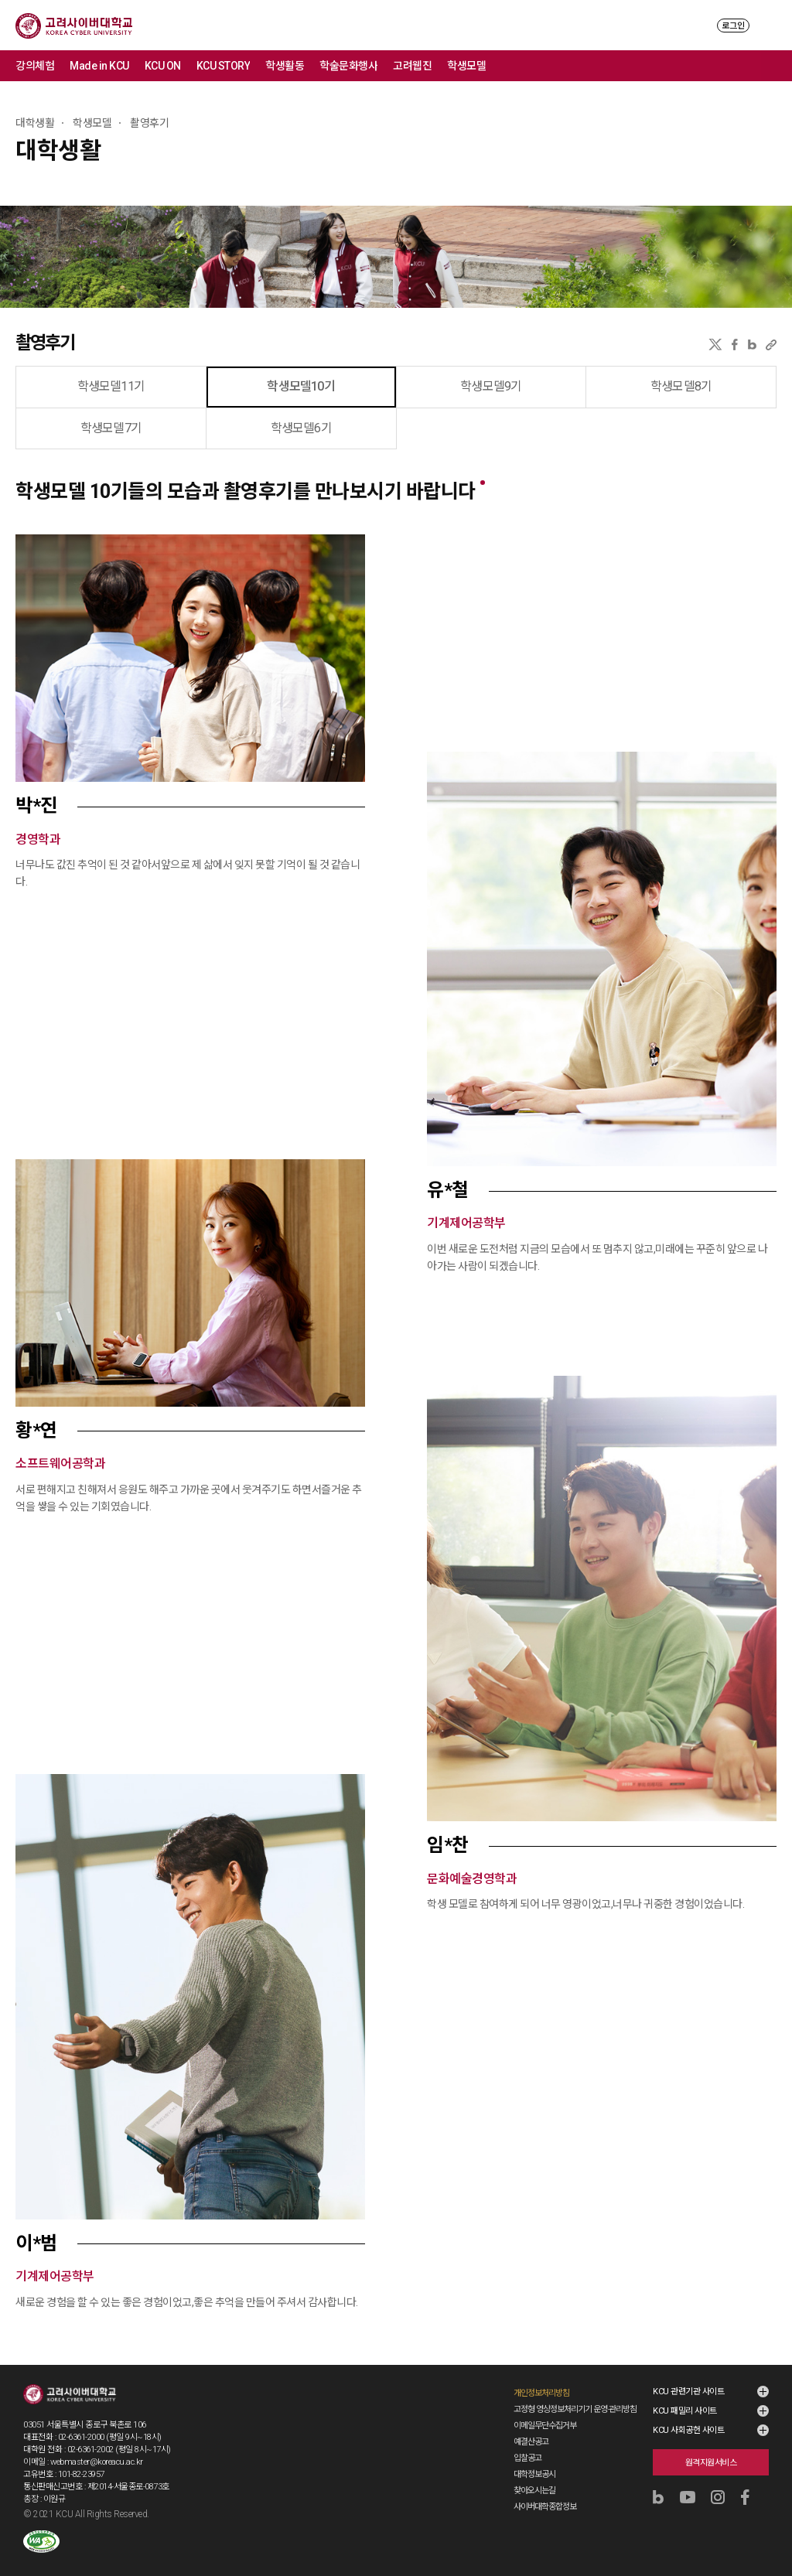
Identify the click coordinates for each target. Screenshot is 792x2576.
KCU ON (163, 66)
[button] (190, 658)
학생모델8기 (681, 386)
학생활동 (284, 66)
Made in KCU (99, 66)
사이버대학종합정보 (545, 2507)
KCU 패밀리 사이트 (685, 2411)
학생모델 (466, 66)
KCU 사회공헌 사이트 (688, 2430)
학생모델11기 (111, 386)
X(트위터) (715, 344)
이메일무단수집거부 (545, 2426)
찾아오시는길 (534, 2491)
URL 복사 (771, 344)
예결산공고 (531, 2442)
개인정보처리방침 (541, 2393)
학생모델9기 (490, 386)
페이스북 (735, 344)
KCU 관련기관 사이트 (688, 2392)
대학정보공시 (534, 2474)
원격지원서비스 (711, 2463)
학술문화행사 (348, 66)
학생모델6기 (301, 428)
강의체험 (34, 66)
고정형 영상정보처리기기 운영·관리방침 (575, 2409)
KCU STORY (223, 66)
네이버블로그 (752, 344)
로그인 (733, 26)
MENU (769, 25)
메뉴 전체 (776, 65)
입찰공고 (527, 2458)
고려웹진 (412, 66)
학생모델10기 (300, 386)
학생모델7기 (111, 428)
